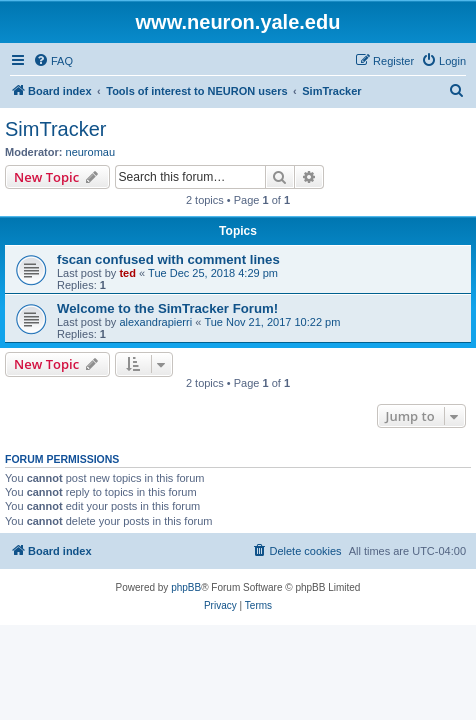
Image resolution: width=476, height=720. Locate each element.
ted (127, 273)
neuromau (91, 152)
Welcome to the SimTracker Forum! (167, 308)
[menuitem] (53, 61)
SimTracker (55, 129)
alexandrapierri (155, 322)
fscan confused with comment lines (168, 259)
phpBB (186, 587)
